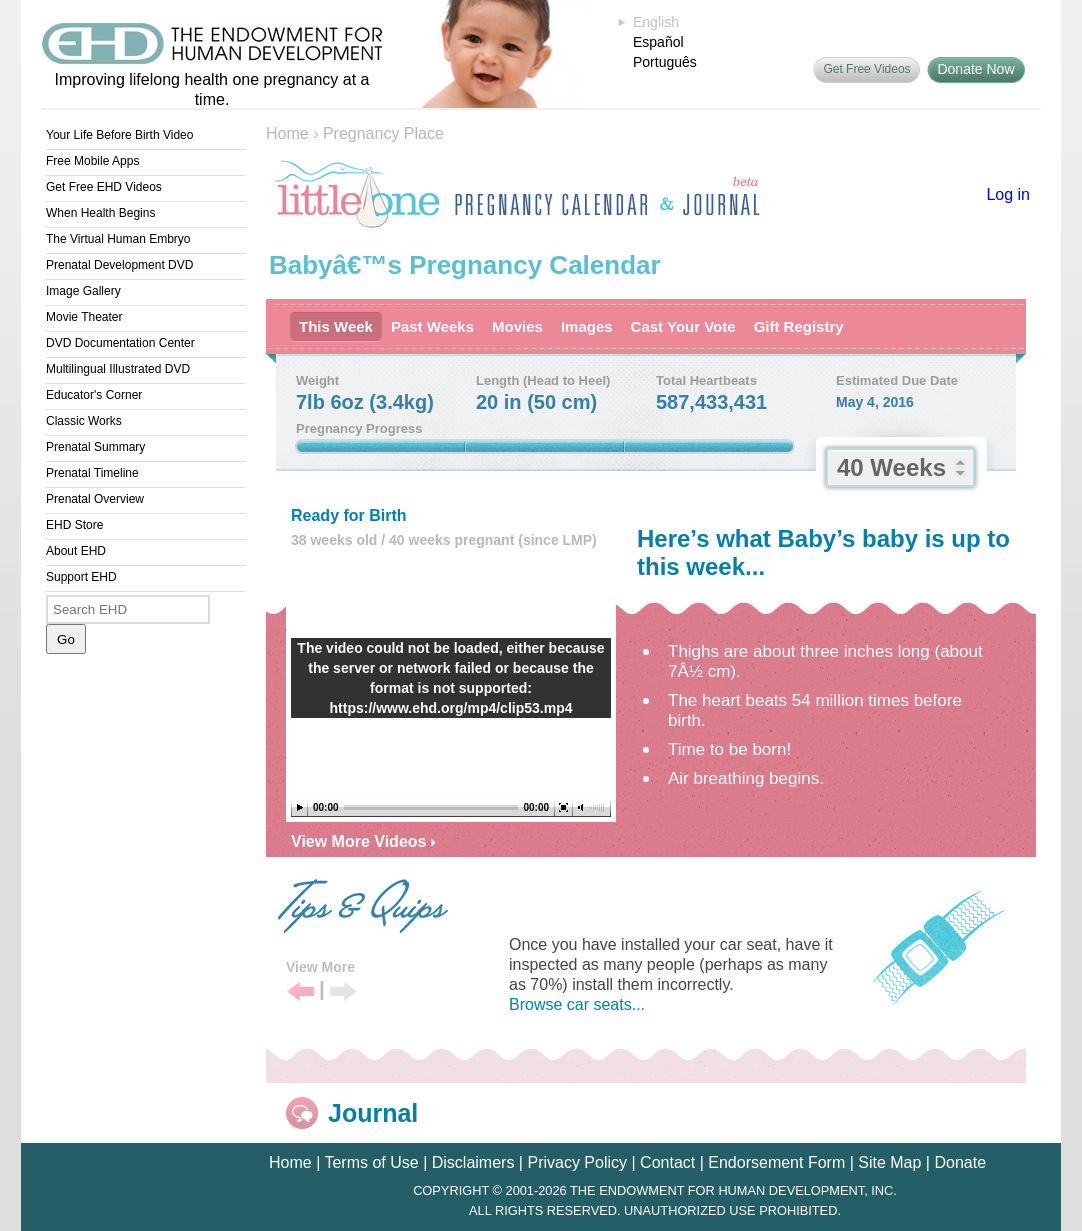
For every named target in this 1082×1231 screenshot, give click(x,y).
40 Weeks (891, 467)
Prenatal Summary (95, 447)
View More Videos (363, 841)
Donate (960, 1162)
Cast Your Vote (683, 326)
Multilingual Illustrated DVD (118, 369)
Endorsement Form (776, 1162)
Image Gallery (83, 291)
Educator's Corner (94, 395)
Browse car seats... (577, 1004)
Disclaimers (473, 1162)
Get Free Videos (866, 69)
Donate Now (975, 69)
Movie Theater (84, 317)
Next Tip (343, 992)
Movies (517, 326)
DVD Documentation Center (120, 343)
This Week (336, 326)
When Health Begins (100, 213)
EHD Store (74, 525)
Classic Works (84, 421)
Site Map (889, 1162)
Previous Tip (300, 992)
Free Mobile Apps (92, 161)
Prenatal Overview (95, 499)
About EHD (76, 551)
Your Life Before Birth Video (119, 135)
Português (665, 62)
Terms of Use (371, 1162)
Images (587, 326)
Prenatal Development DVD (119, 265)
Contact (667, 1162)
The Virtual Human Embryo (118, 239)
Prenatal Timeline (92, 473)
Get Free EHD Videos (104, 187)
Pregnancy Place (383, 133)
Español (658, 42)
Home (287, 133)
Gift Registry (799, 326)
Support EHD (81, 577)
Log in (1008, 194)
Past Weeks (432, 326)
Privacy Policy (577, 1162)
